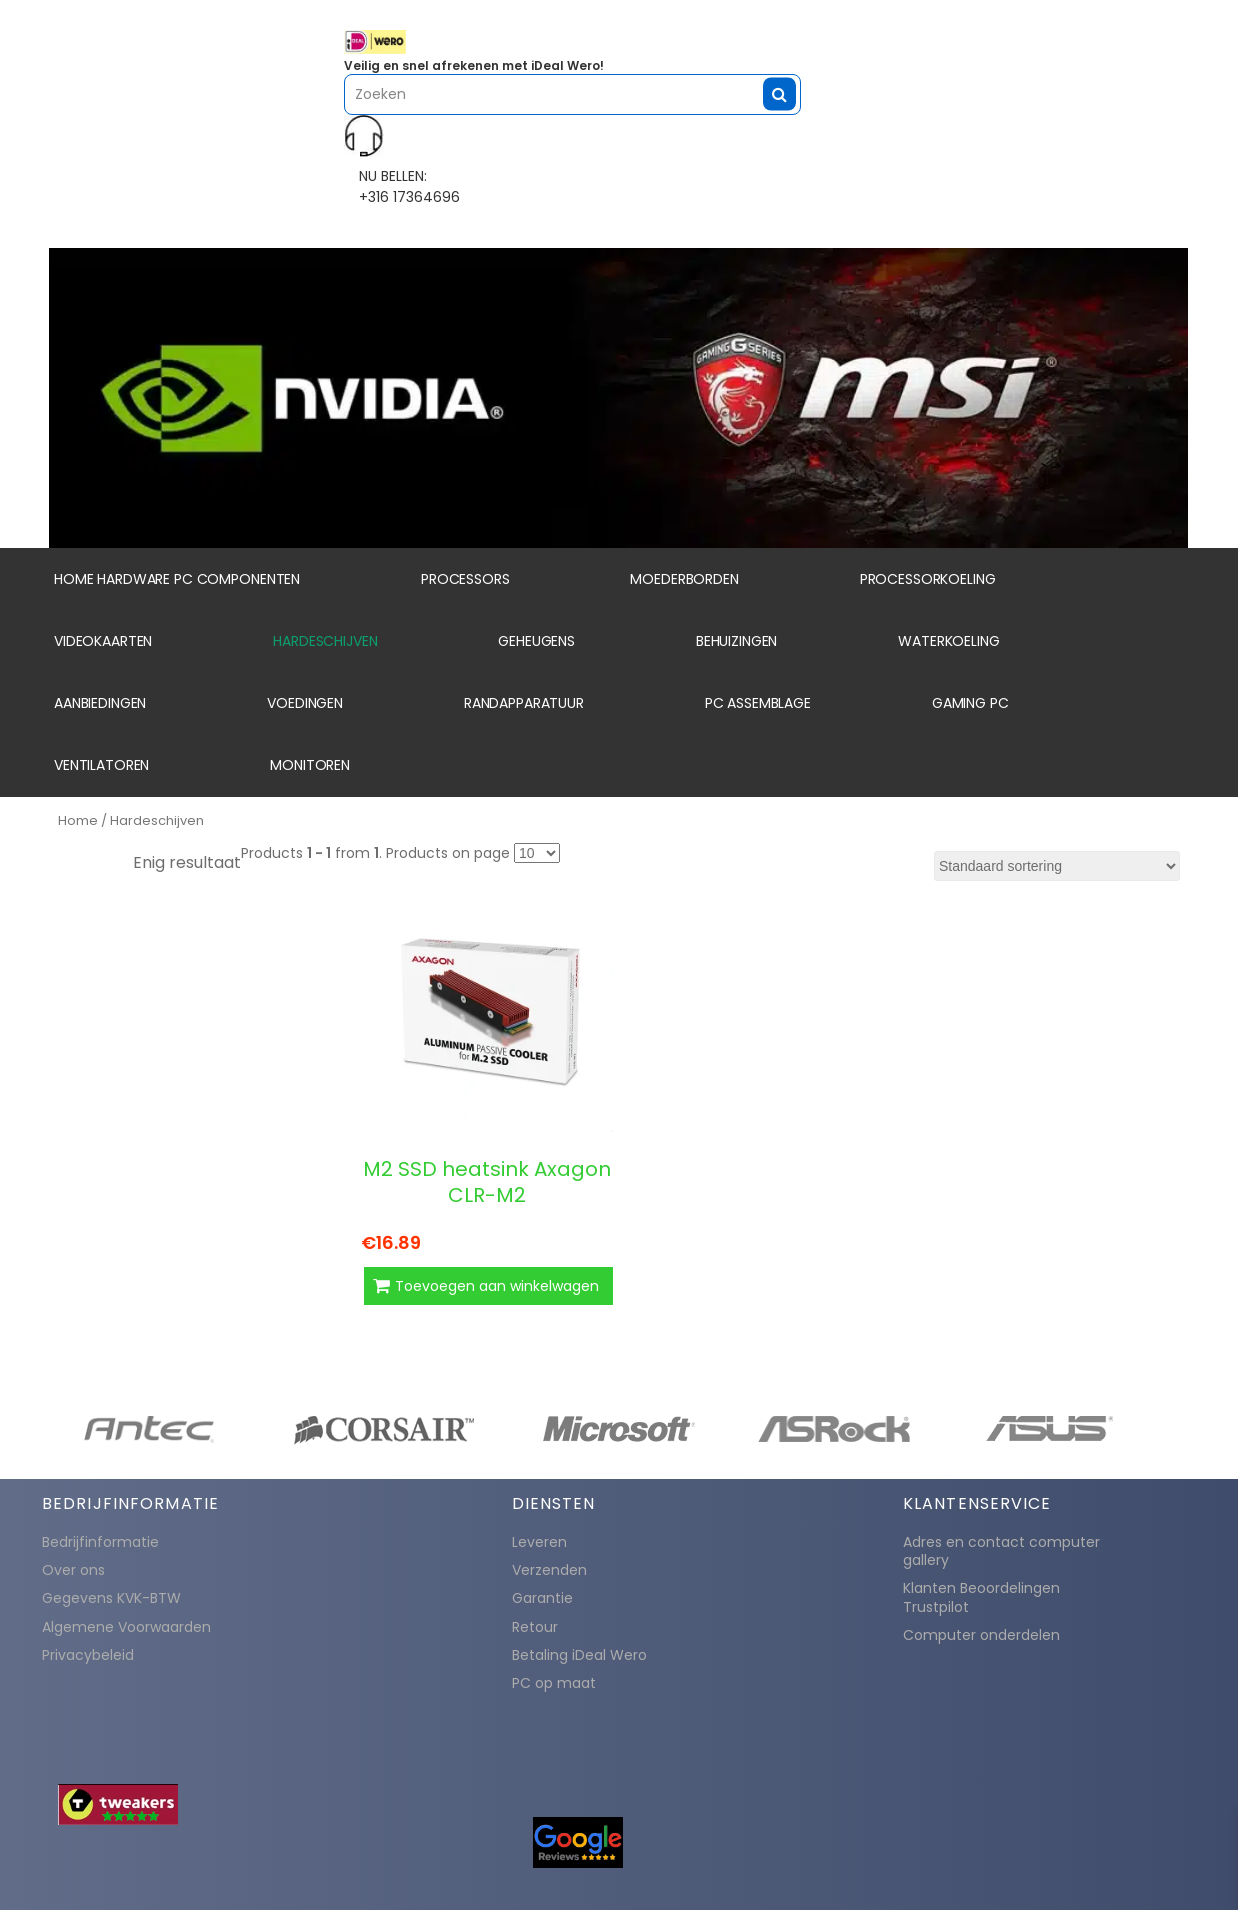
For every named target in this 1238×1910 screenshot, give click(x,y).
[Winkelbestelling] (1057, 866)
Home (78, 820)
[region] (619, 398)
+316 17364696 (409, 197)
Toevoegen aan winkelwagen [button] (497, 1286)
